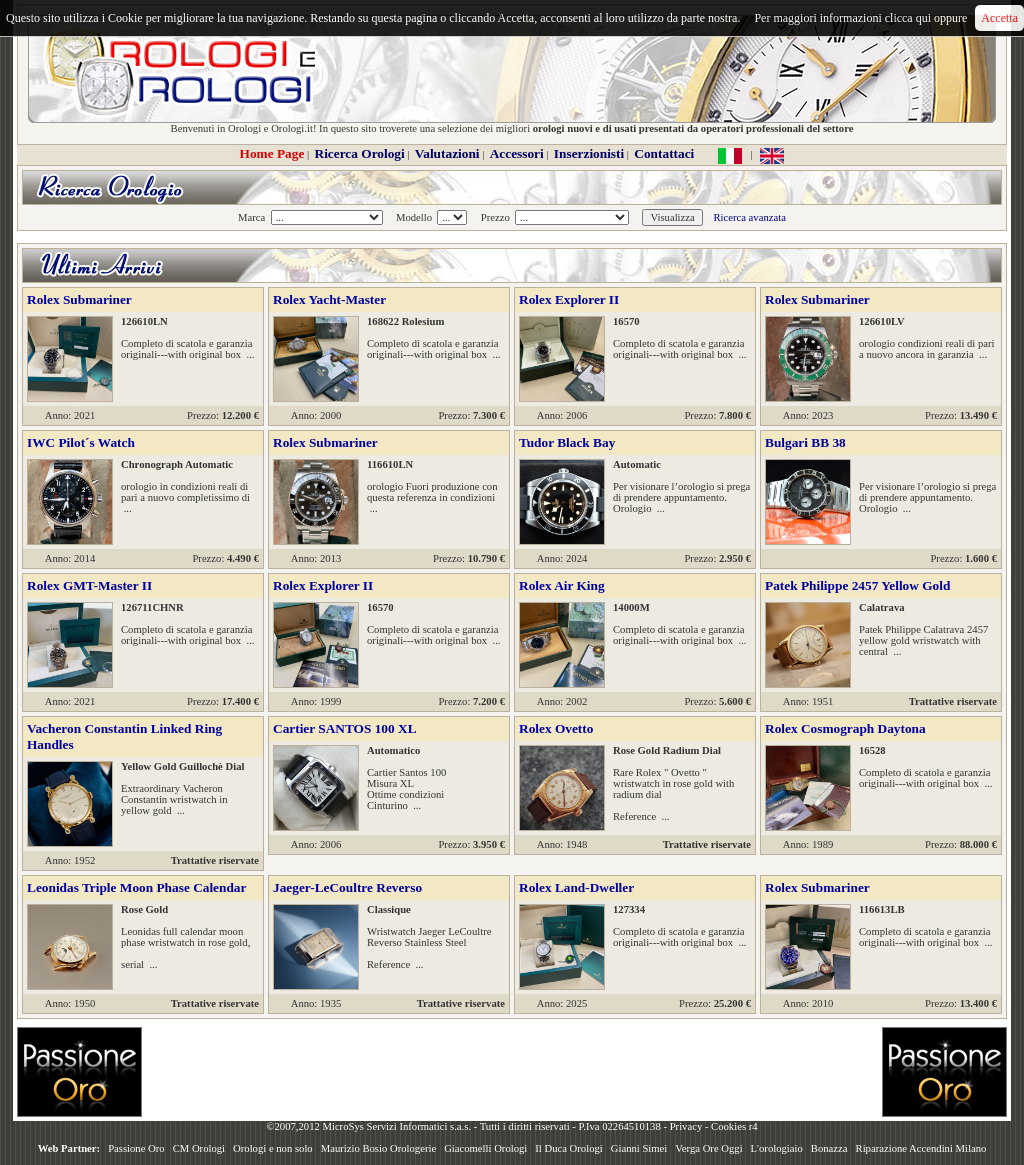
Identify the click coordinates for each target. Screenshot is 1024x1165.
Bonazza (829, 1148)
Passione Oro (136, 1148)
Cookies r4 (734, 1126)
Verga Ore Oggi (708, 1148)
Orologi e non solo (273, 1148)
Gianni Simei (639, 1148)
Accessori (517, 153)
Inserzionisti (589, 153)
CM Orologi (199, 1148)
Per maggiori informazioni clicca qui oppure (860, 18)
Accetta (999, 18)
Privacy (686, 1126)
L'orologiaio (777, 1148)
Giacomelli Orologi (485, 1148)
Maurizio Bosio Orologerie (378, 1148)
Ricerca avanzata (749, 217)
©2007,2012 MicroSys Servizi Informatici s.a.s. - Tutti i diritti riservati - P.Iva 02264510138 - (467, 1126)
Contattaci (664, 153)
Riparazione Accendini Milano (921, 1148)
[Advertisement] (512, 1072)
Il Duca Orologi (568, 1148)
